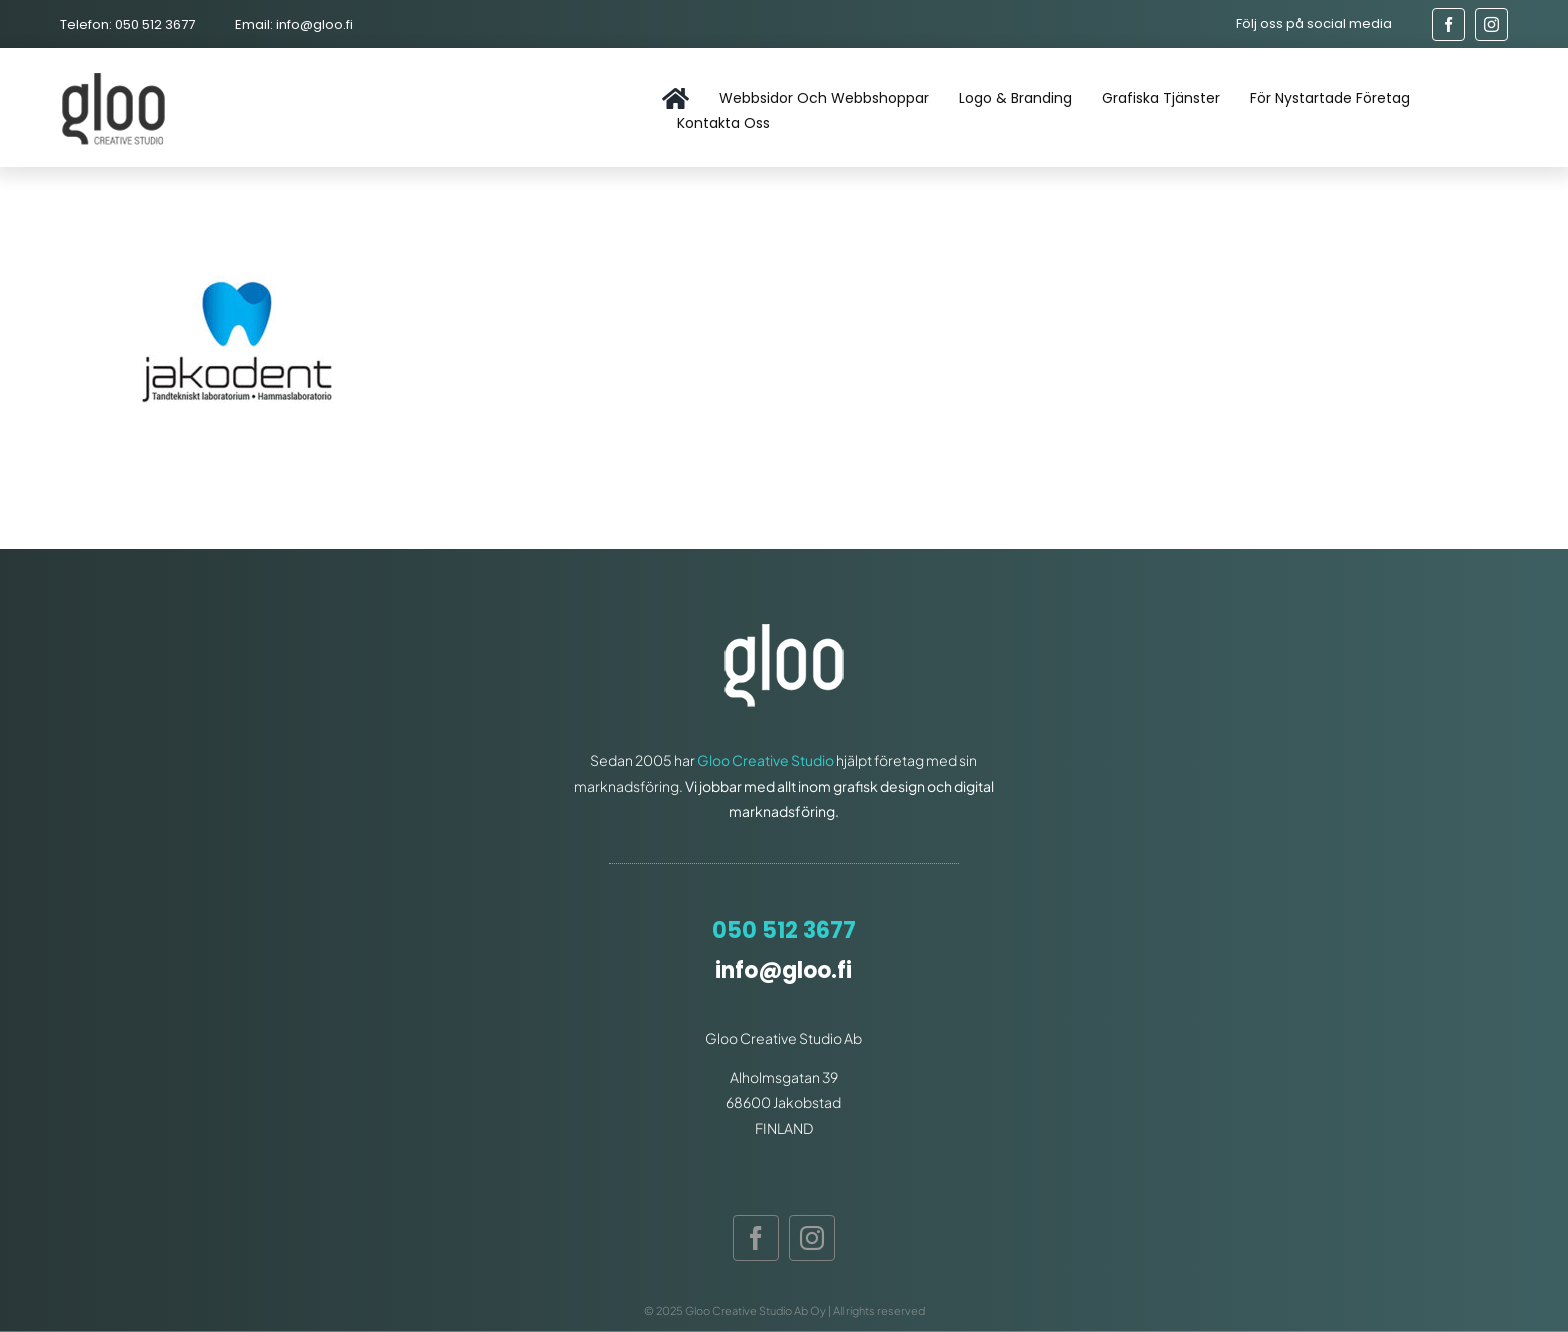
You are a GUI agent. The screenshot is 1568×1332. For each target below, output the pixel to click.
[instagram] (1491, 24)
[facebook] (1448, 24)
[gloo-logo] (115, 76)
